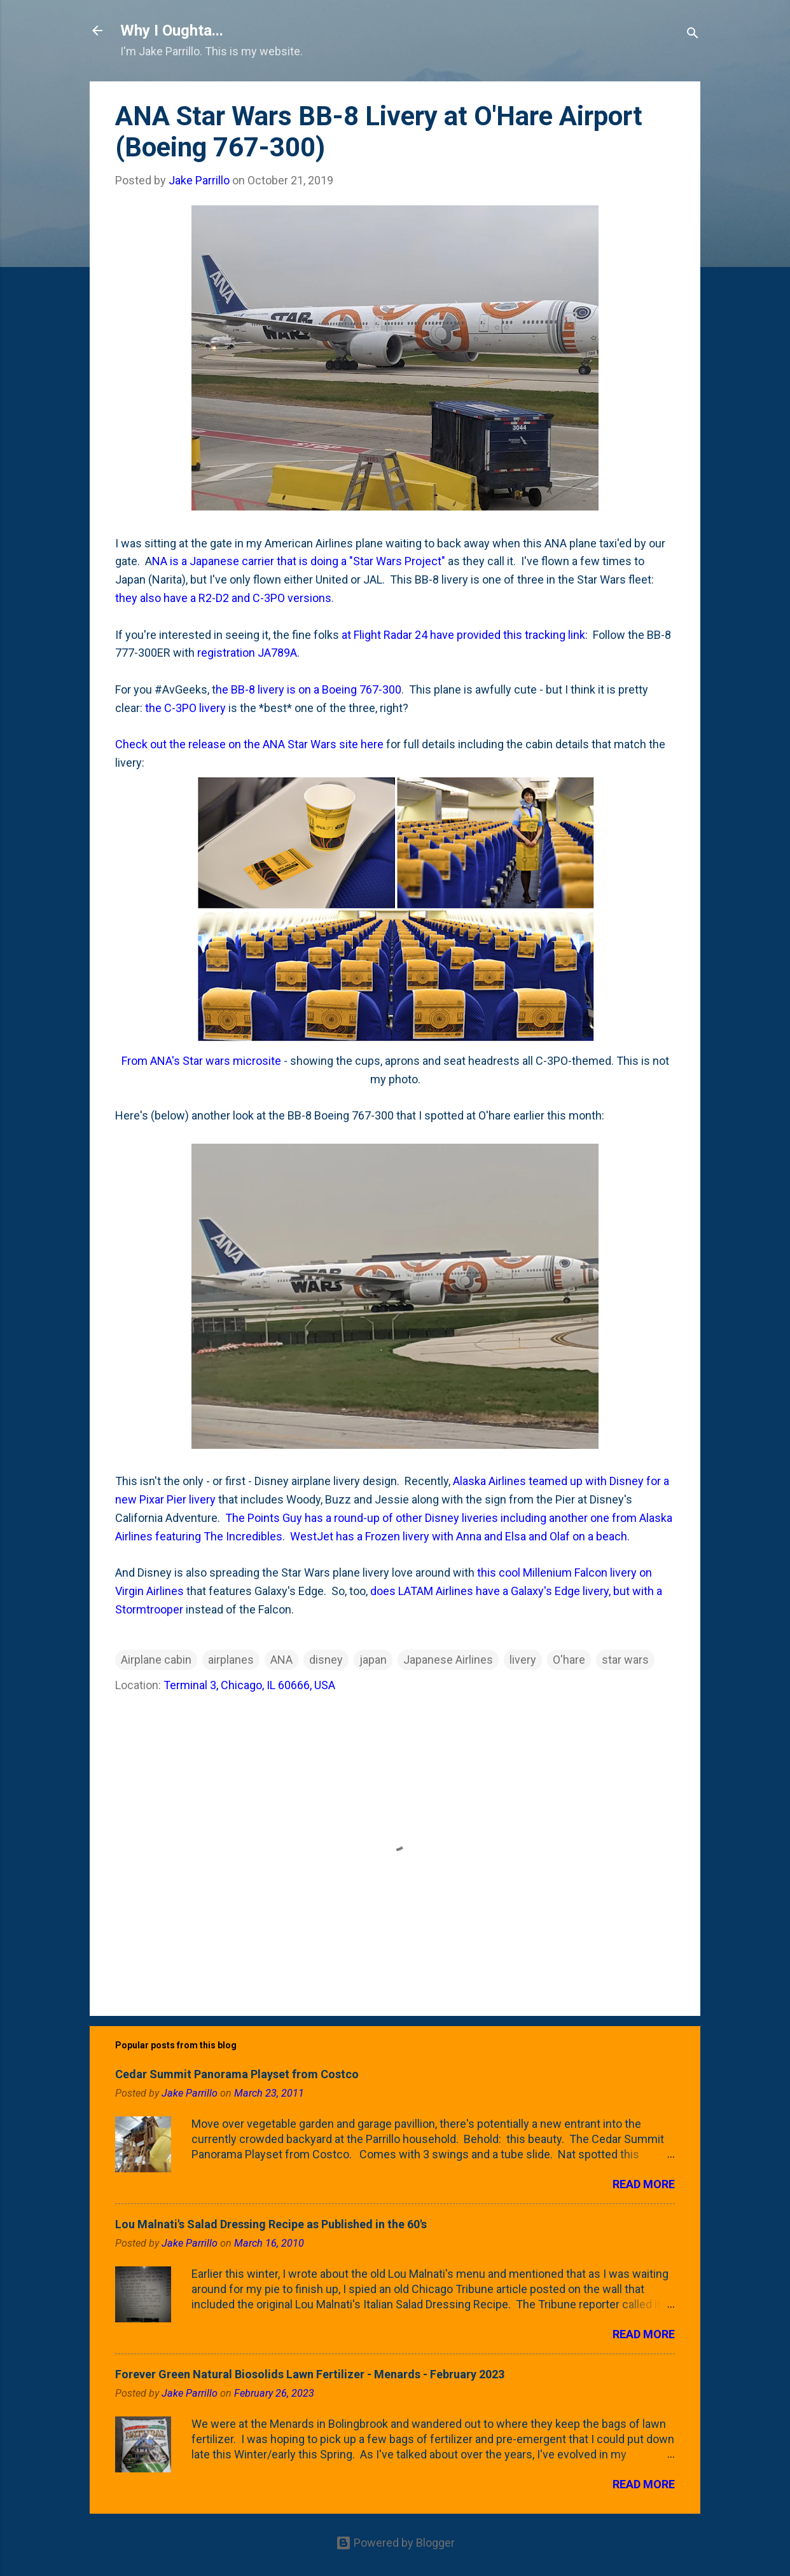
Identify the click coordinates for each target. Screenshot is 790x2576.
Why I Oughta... (171, 30)
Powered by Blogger (395, 2542)
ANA (281, 1659)
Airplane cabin (156, 1659)
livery (522, 1659)
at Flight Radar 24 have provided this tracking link (463, 634)
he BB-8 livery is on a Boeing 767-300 (308, 689)
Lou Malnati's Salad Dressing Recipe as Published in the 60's (271, 2224)
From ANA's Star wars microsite (201, 1060)
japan (373, 1659)
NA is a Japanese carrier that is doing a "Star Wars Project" (298, 561)
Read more (644, 2184)
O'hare (569, 1659)
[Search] (692, 34)
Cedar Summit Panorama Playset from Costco (237, 2074)
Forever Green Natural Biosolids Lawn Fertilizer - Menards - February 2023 (309, 2374)
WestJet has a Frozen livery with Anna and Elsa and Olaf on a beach (458, 1536)
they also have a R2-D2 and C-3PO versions (223, 598)
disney (326, 1659)
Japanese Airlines (448, 1659)
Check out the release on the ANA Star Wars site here (249, 744)
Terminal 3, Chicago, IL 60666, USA (249, 1685)
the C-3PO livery (185, 708)
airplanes (231, 1659)
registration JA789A (247, 652)
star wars (625, 1659)
